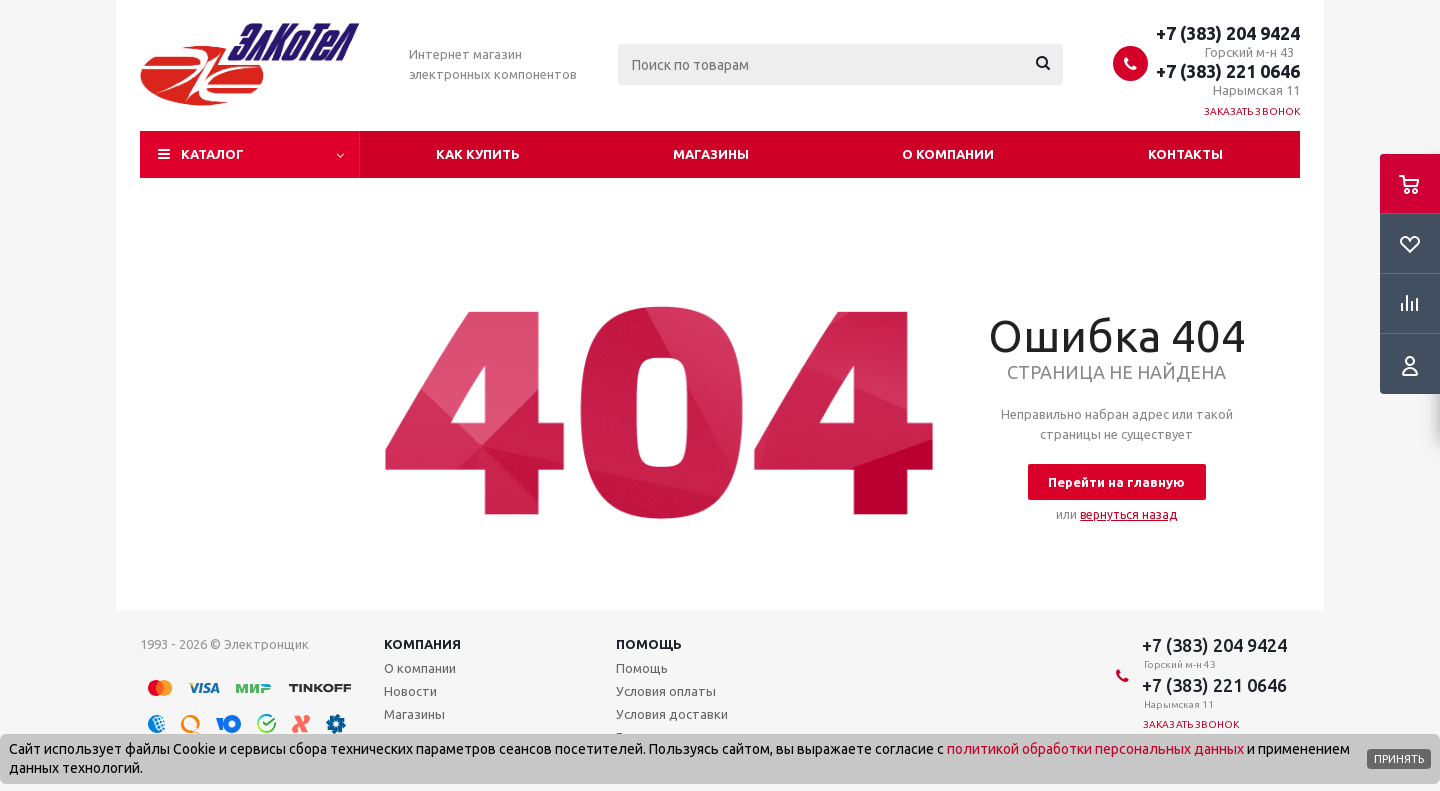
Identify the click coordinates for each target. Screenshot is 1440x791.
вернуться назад (1128, 514)
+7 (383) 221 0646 (1228, 71)
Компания (422, 644)
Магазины (711, 154)
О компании (948, 154)
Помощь (649, 644)
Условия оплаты (666, 691)
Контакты (1185, 154)
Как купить (478, 154)
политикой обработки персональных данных (1095, 749)
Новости (410, 691)
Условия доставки (672, 714)
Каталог (212, 154)
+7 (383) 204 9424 (1228, 33)
